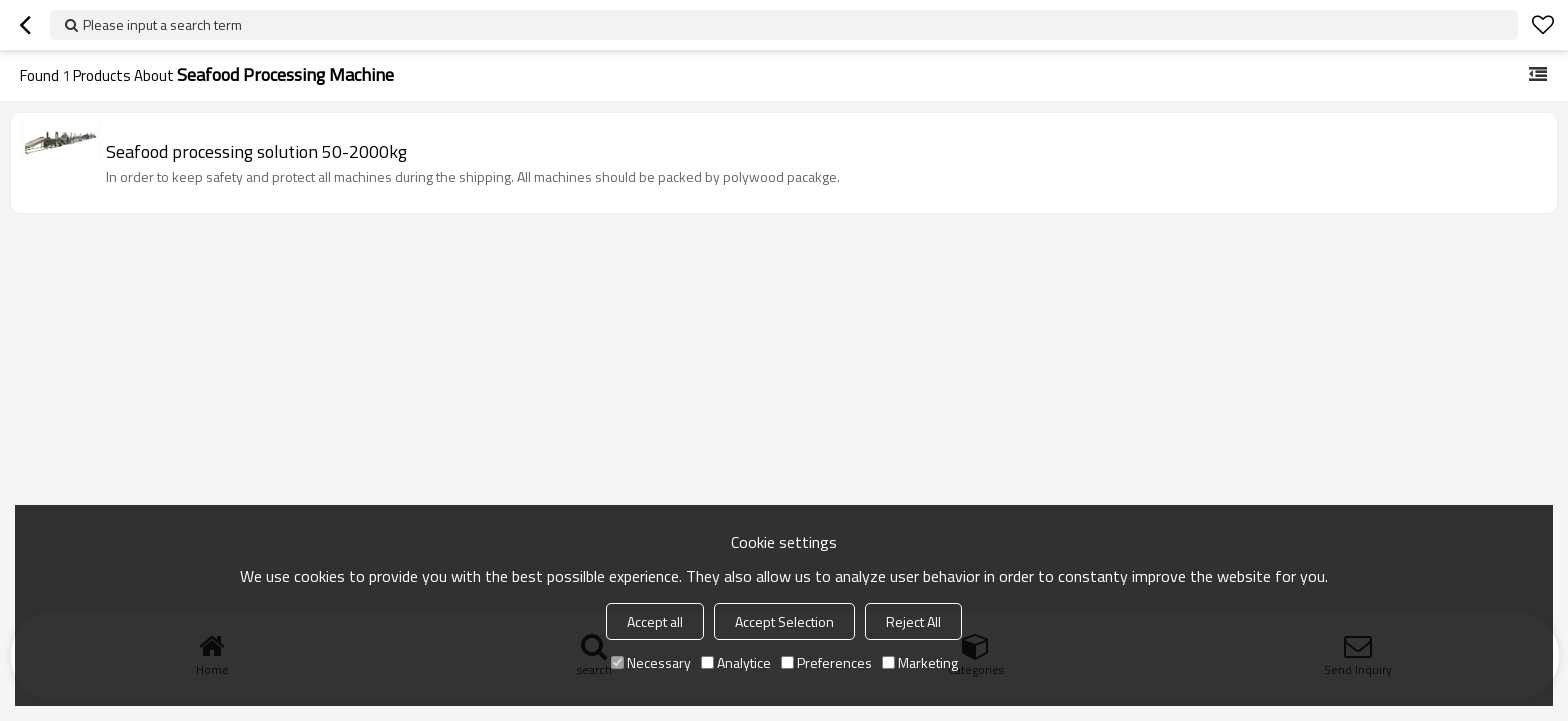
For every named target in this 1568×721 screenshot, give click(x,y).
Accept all (655, 621)
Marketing (920, 662)
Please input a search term (162, 24)
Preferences (826, 662)
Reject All (913, 621)
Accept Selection (784, 621)
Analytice (736, 662)
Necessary (651, 662)
